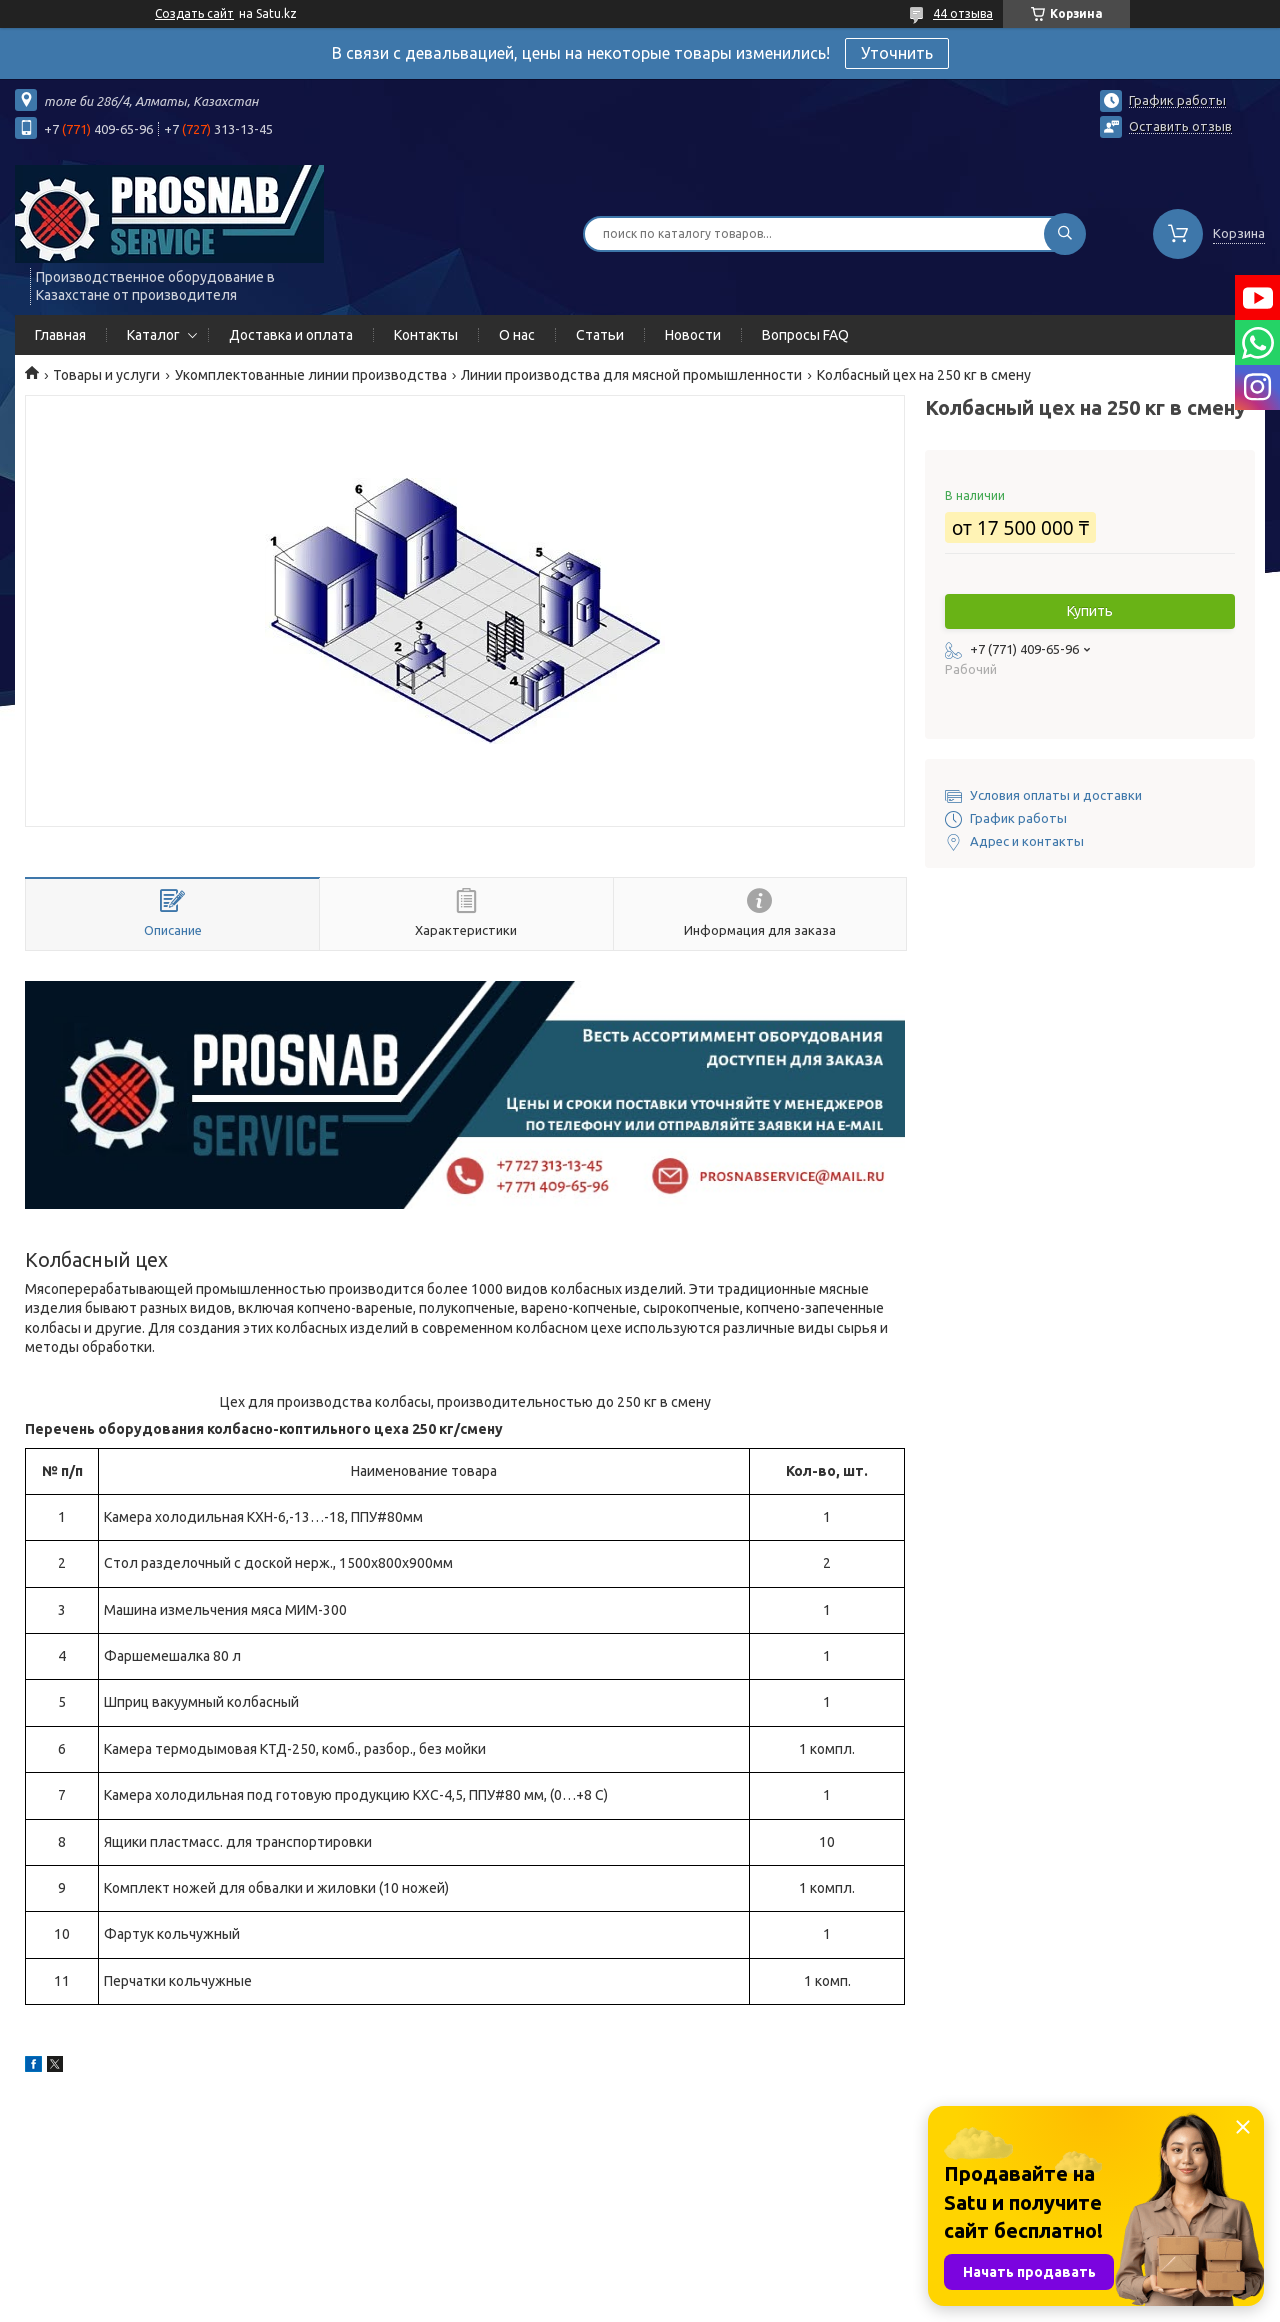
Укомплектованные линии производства (311, 375)
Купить (1090, 611)
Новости (693, 335)
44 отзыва (963, 13)
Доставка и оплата (291, 335)
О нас (517, 335)
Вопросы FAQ (805, 335)
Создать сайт (194, 13)
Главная (60, 335)
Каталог (153, 335)
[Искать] (1065, 234)
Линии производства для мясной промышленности (631, 375)
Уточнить (897, 53)
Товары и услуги (106, 375)
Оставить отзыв (1180, 126)
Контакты (426, 335)
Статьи (600, 335)
